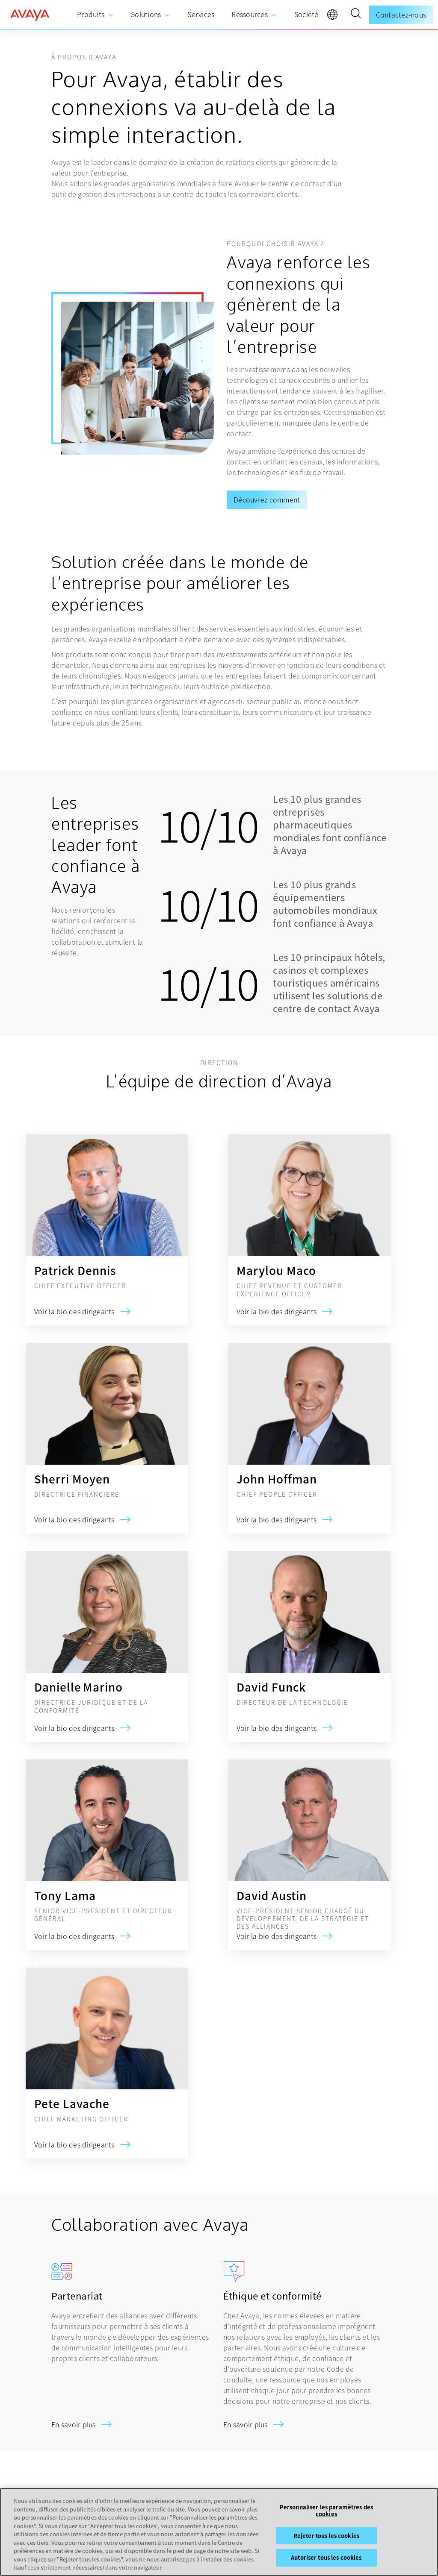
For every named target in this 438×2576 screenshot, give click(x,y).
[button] (355, 14)
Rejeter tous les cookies (326, 2536)
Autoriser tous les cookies (326, 2557)
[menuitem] (95, 14)
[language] (334, 17)
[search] (355, 14)
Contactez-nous (401, 14)
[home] (30, 15)
